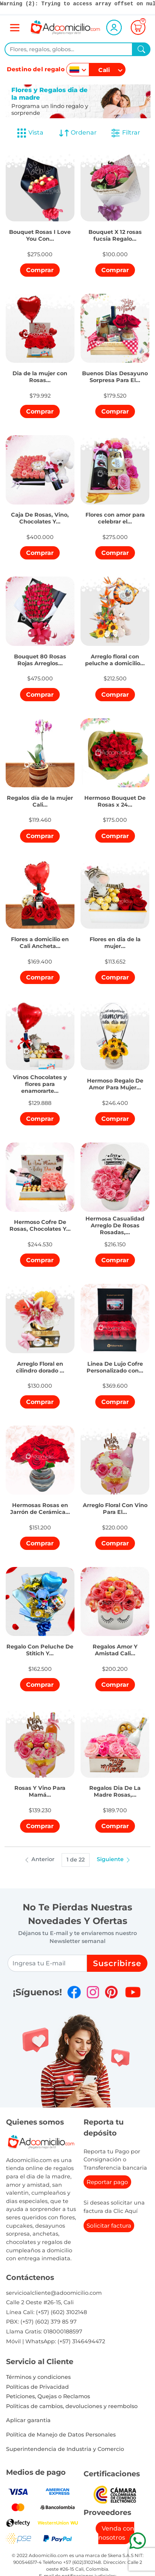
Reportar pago (107, 2182)
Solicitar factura (109, 2225)
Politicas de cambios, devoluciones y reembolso (72, 2406)
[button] (40, 230)
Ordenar (78, 133)
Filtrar (125, 133)
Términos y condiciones (38, 2377)
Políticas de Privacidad (37, 2386)
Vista (29, 133)
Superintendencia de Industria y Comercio (65, 2449)
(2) (17, 4)
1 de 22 (76, 1859)
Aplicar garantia (28, 2420)
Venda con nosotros (116, 2533)
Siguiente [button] (114, 1859)
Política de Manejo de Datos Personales (61, 2434)
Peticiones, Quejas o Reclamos (48, 2396)
